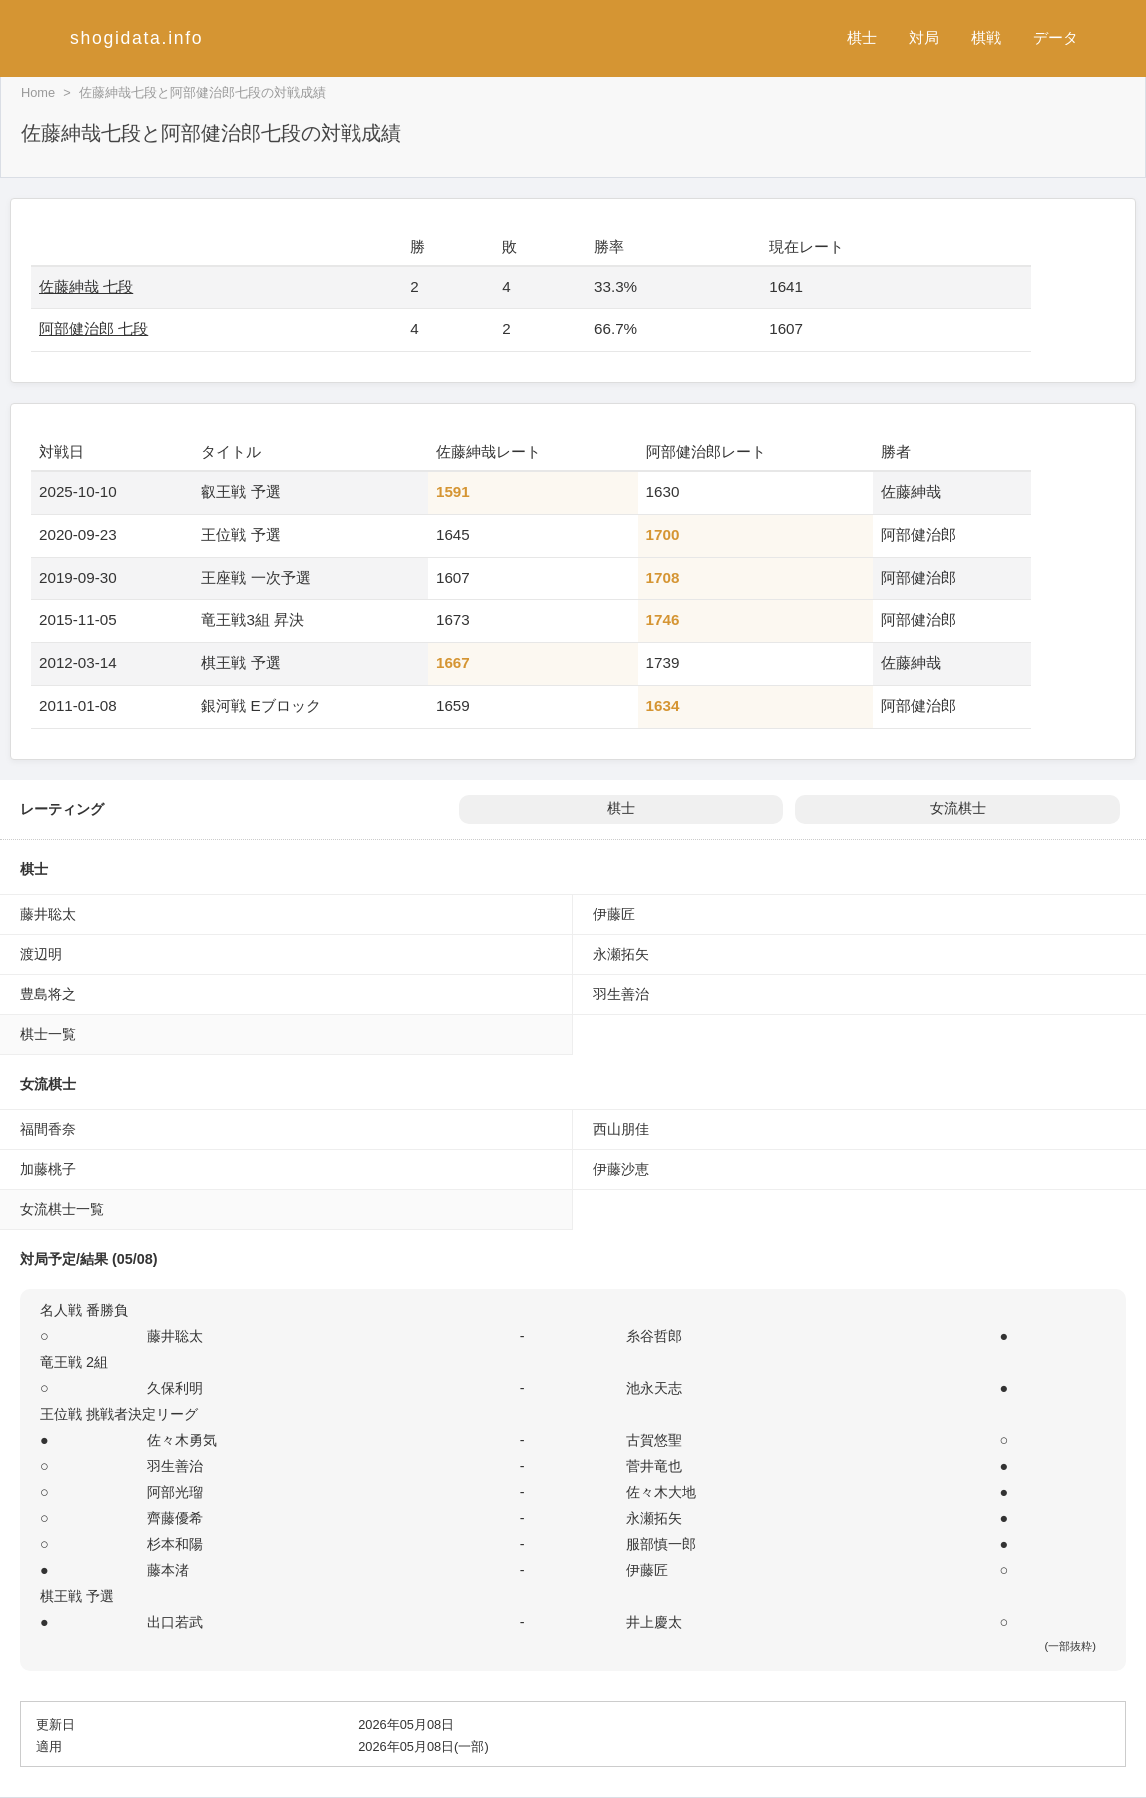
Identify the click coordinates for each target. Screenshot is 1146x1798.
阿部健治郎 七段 (93, 328)
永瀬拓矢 (621, 954)
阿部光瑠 (175, 1492)
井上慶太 (654, 1622)
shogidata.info (136, 38)
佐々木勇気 (182, 1440)
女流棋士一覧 (62, 1209)
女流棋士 (958, 808)
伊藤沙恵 (621, 1169)
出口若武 (175, 1622)
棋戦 (986, 37)
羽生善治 (621, 994)
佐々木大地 (661, 1492)
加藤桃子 (48, 1169)
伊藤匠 (614, 914)
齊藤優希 (175, 1518)
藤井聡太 (48, 914)
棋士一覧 (48, 1034)
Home (38, 92)
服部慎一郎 (661, 1544)
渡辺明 (41, 954)
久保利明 (175, 1388)
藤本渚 (168, 1570)
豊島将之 (48, 994)
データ (1055, 37)
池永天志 (654, 1388)
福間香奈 (48, 1129)
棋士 (862, 37)
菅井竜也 (654, 1466)
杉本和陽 (175, 1544)
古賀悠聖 (654, 1440)
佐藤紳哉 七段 (86, 286)
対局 (924, 37)
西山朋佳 (621, 1129)
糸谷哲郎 (654, 1336)
